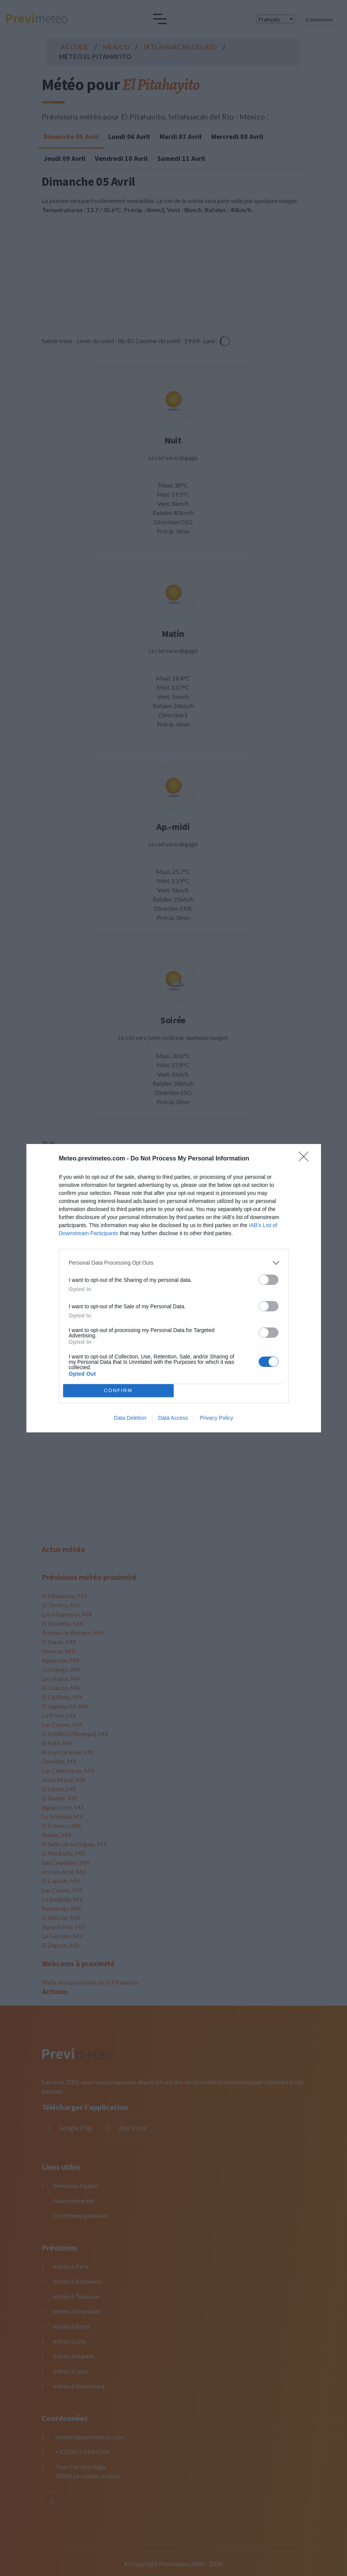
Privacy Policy (216, 1418)
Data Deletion (130, 1418)
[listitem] (174, 1263)
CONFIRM (118, 1390)
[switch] (269, 1280)
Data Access (173, 1418)
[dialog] (173, 1288)
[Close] (306, 1159)
